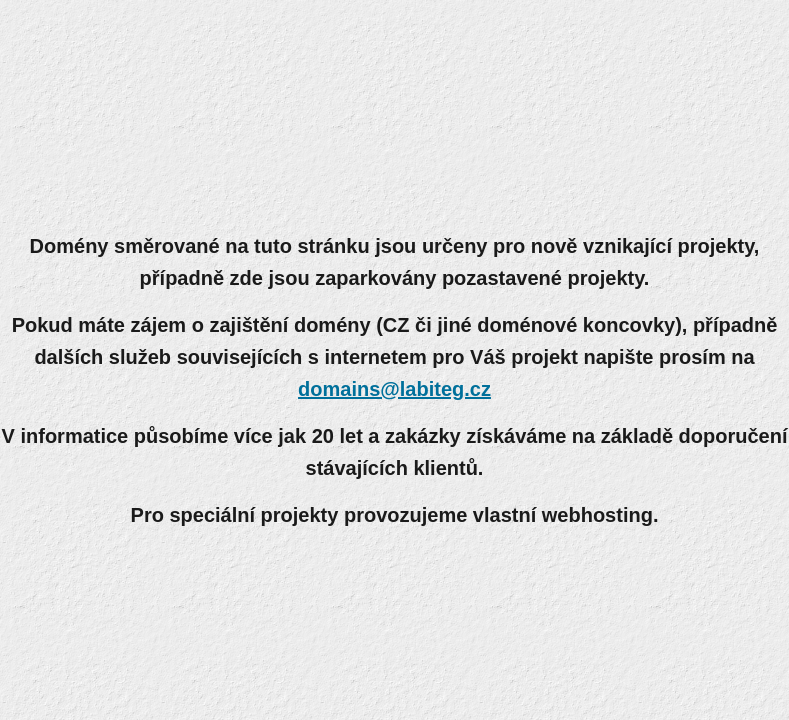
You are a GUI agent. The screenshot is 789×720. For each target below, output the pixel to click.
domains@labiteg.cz (394, 389)
